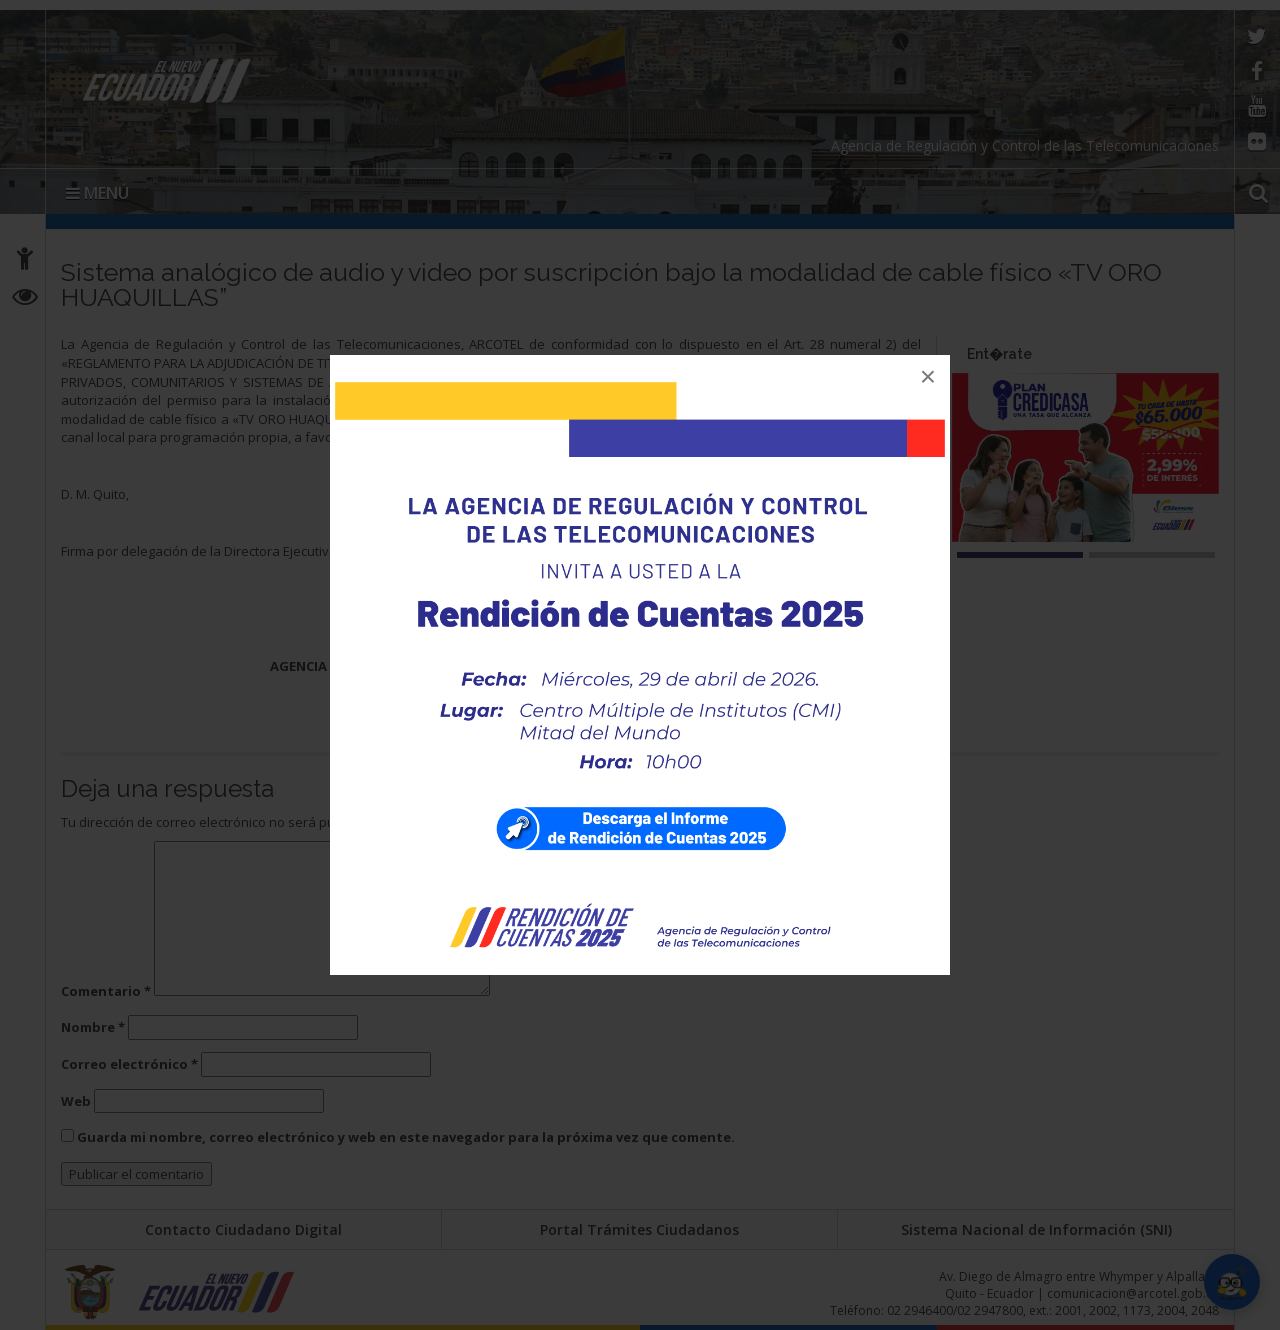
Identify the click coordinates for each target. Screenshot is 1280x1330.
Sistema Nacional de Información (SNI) (1036, 1229)
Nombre (93, 1027)
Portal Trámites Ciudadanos (639, 1229)
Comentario (106, 991)
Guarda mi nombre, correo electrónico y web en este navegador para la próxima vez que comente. (406, 1137)
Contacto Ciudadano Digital (243, 1229)
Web (76, 1101)
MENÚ (97, 193)
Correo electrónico (129, 1064)
